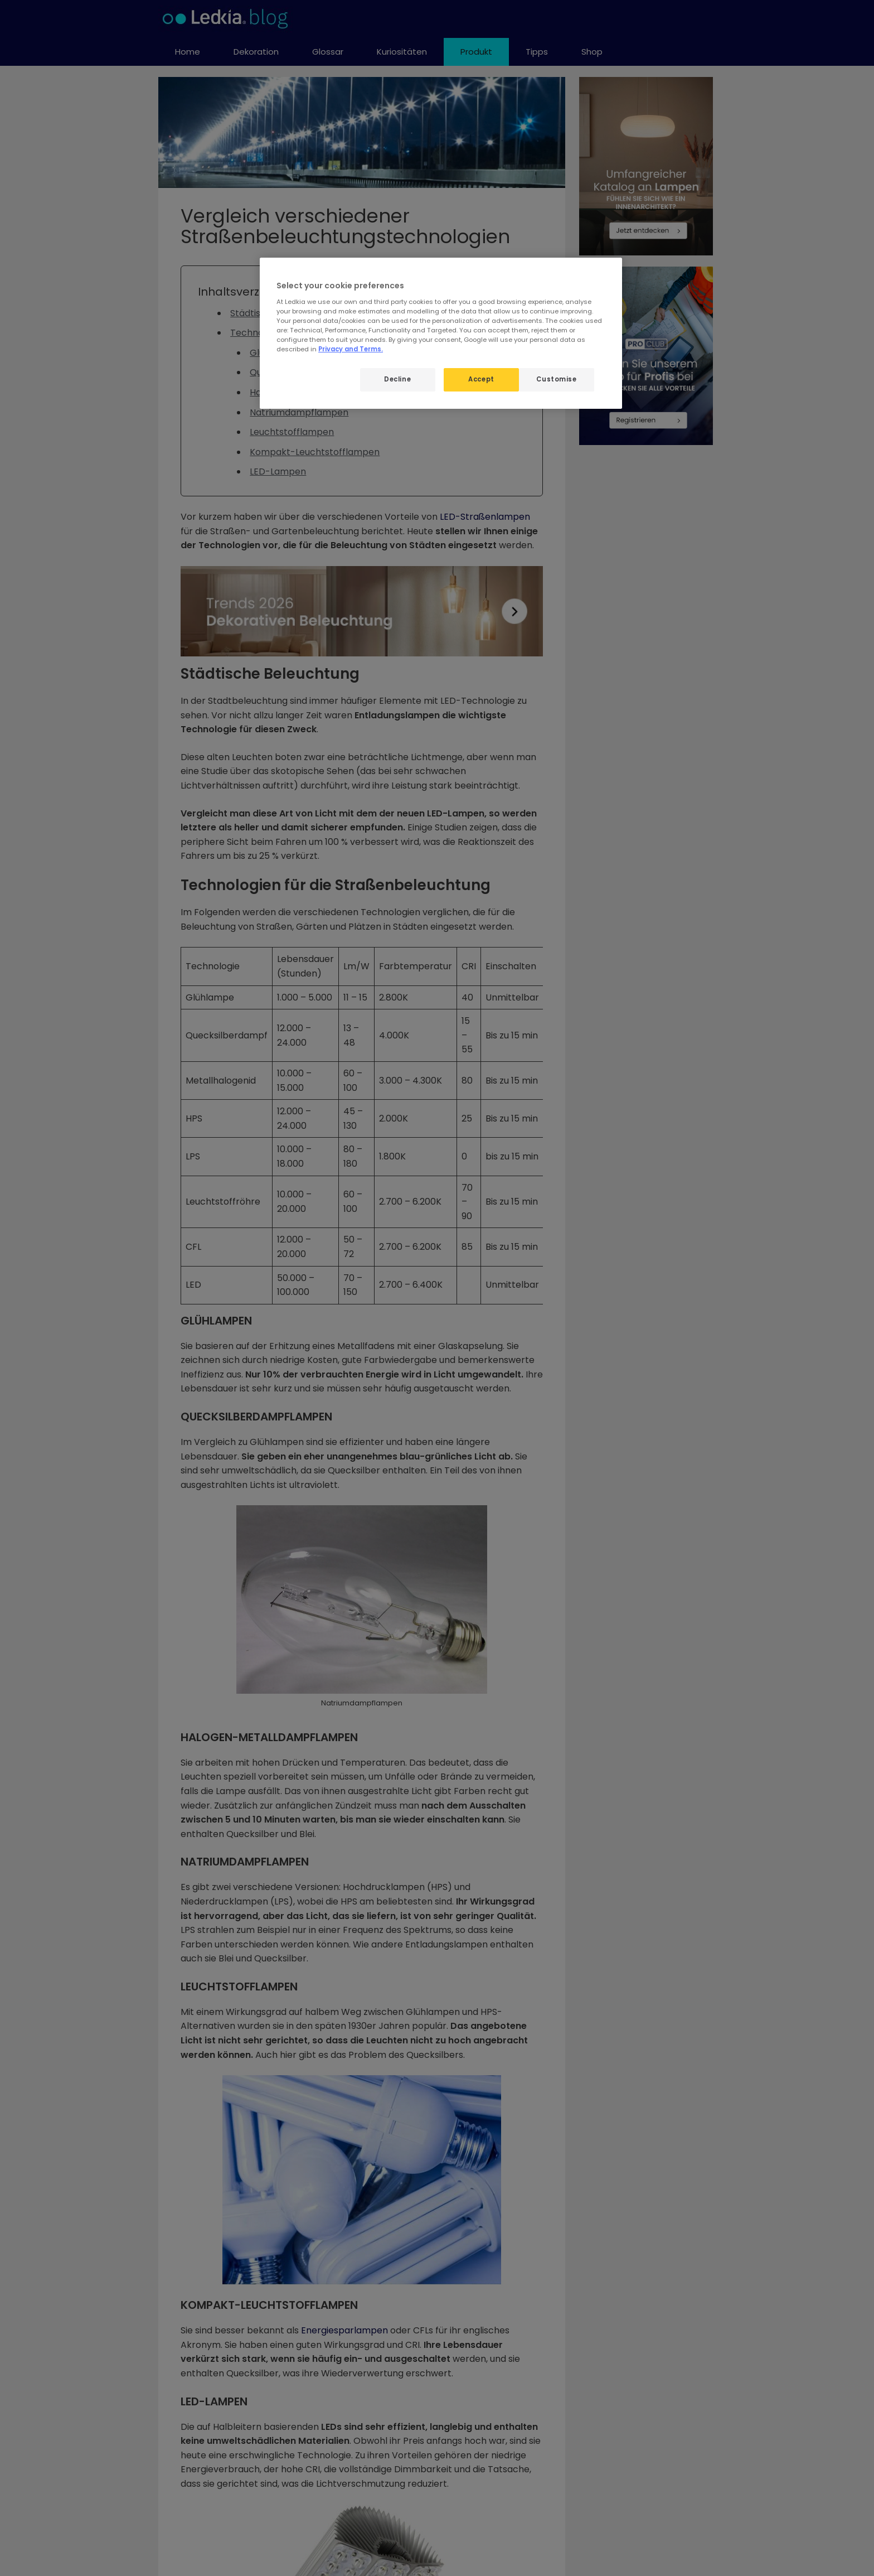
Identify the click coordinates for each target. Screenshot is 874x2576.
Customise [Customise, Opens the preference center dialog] (556, 379)
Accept (481, 379)
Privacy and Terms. (350, 349)
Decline (397, 379)
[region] (441, 333)
